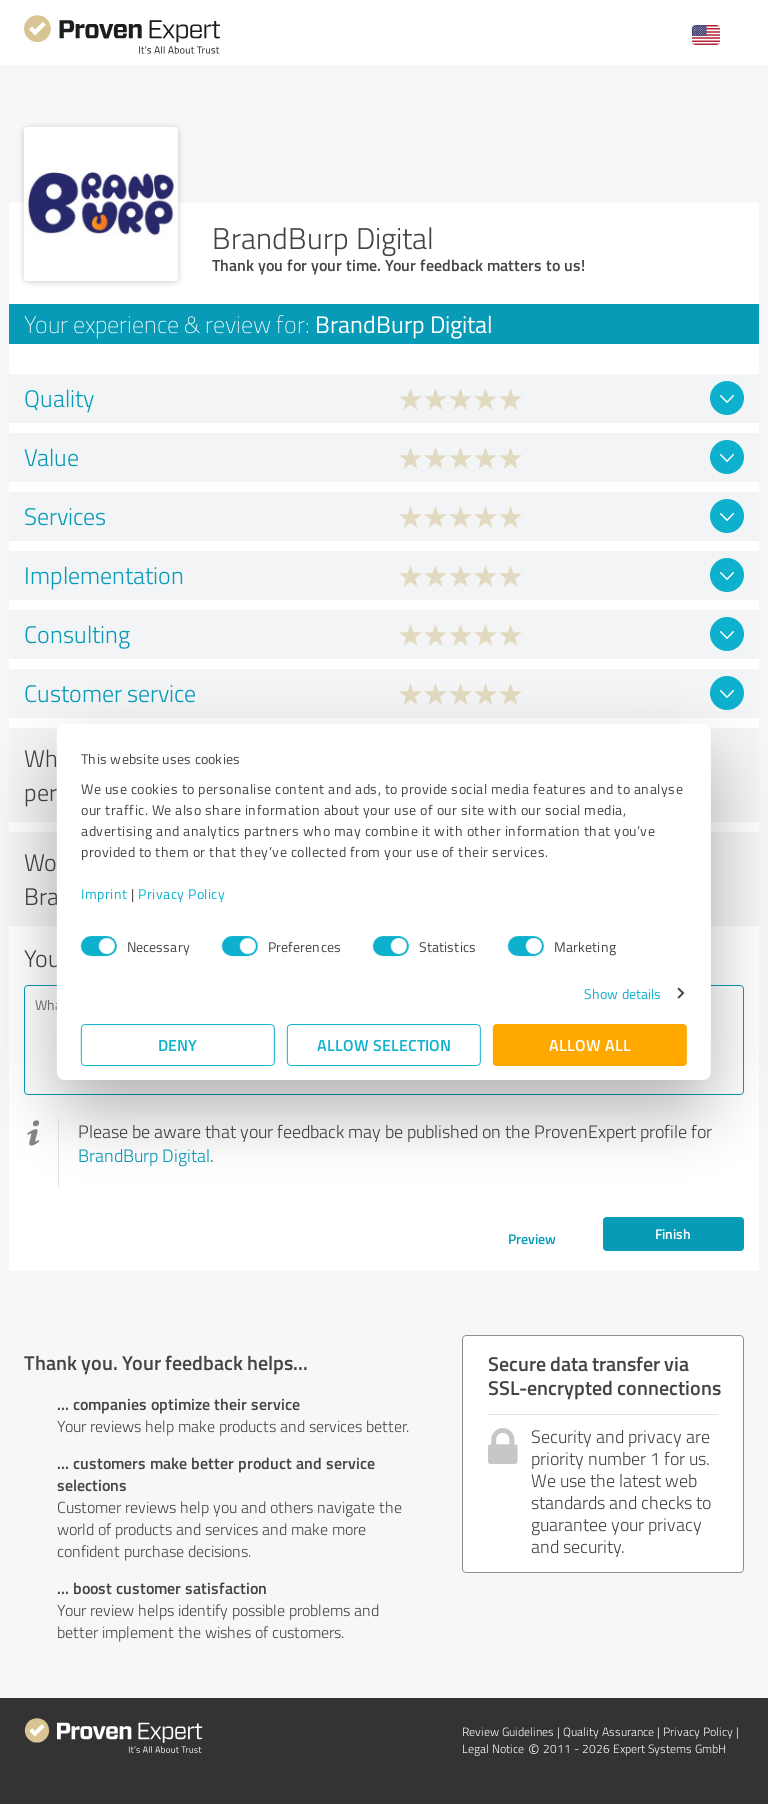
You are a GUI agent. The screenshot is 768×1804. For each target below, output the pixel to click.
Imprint (104, 893)
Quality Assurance (608, 1731)
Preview (532, 1238)
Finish (673, 1233)
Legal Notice (493, 1748)
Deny (178, 1044)
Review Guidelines (508, 1731)
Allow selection (384, 1044)
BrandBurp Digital (144, 1155)
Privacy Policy (181, 893)
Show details (622, 993)
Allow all (590, 1044)
